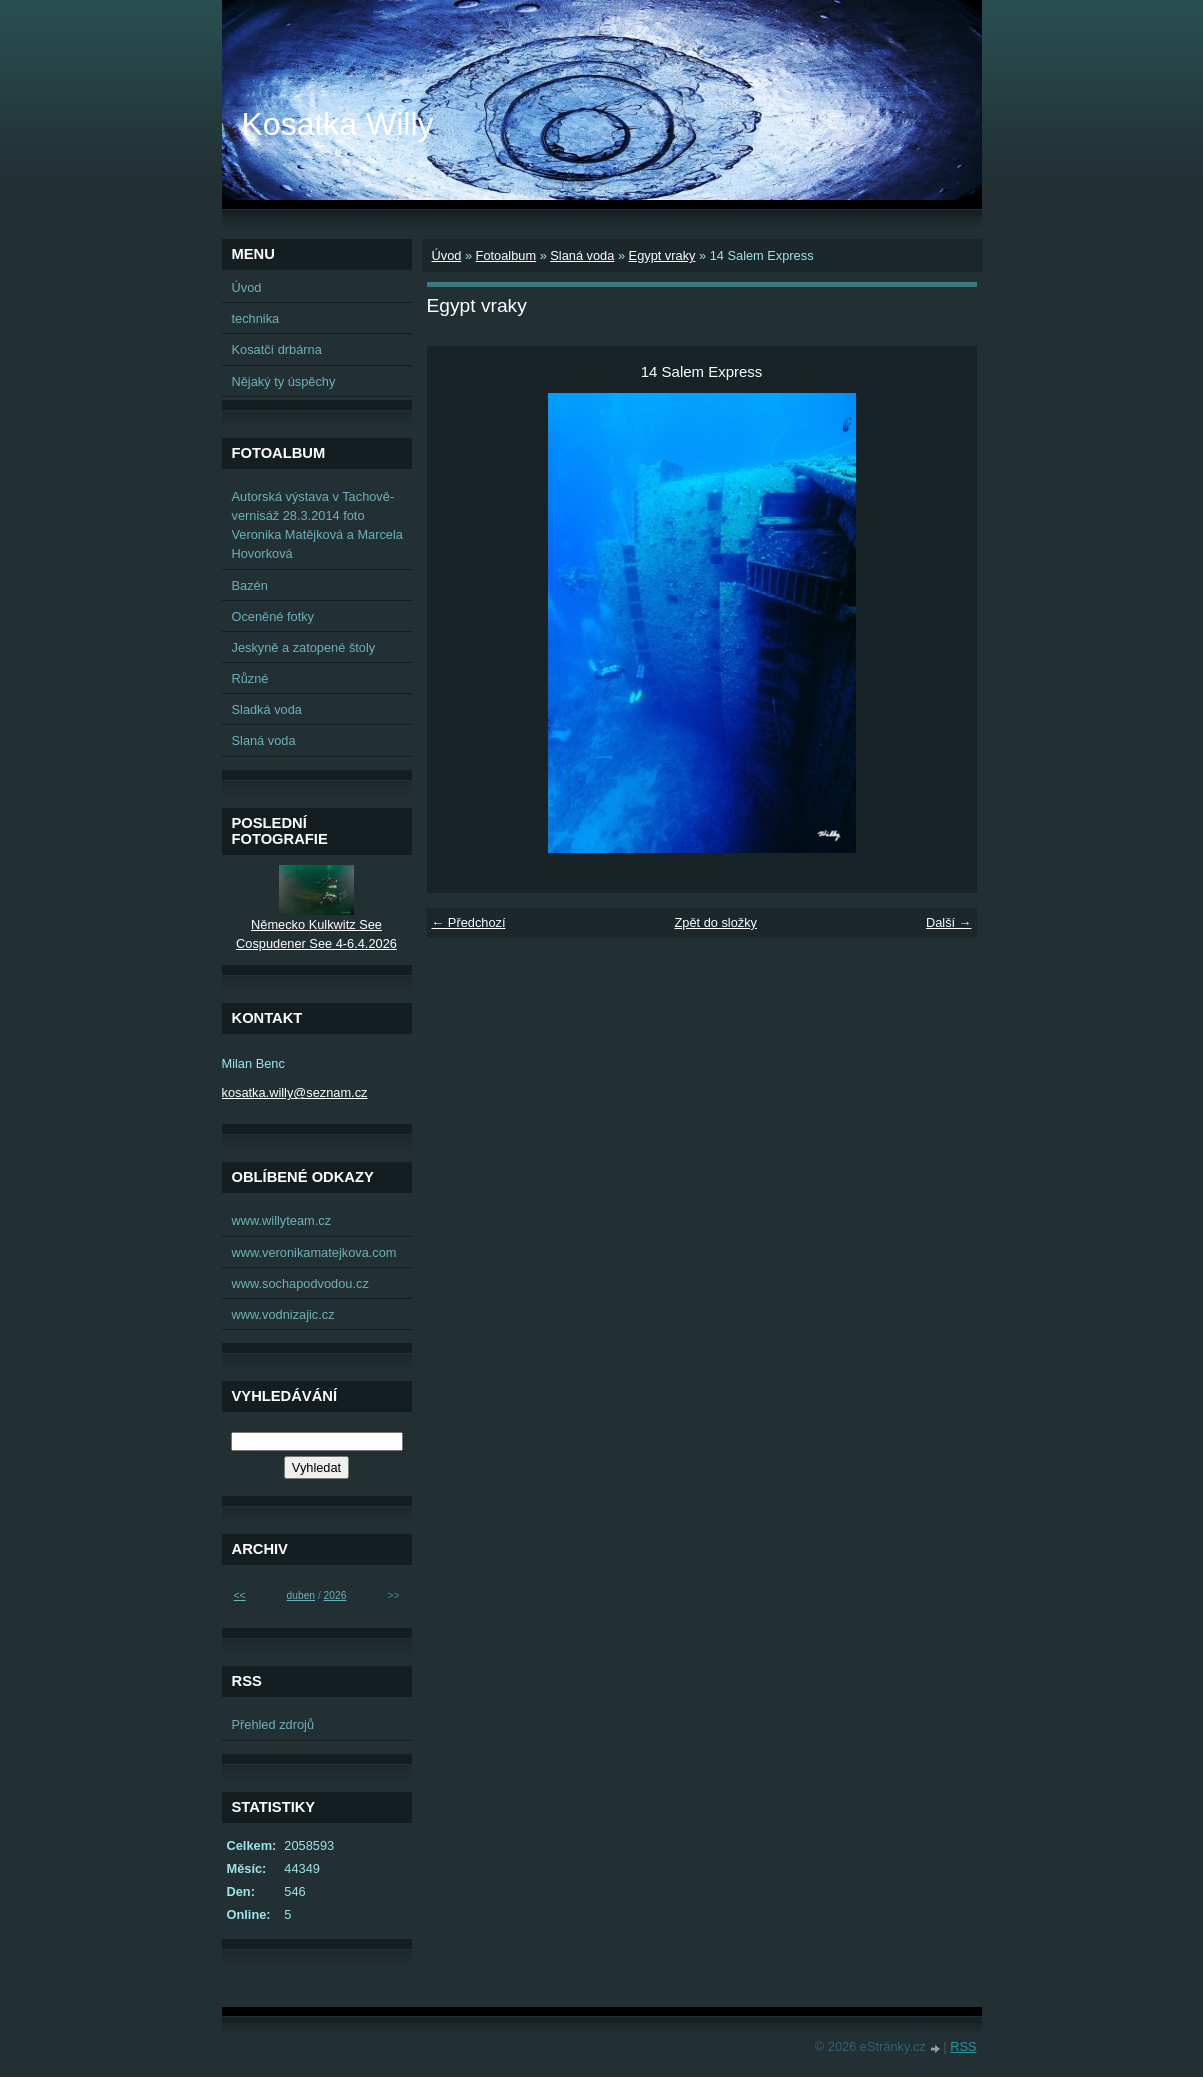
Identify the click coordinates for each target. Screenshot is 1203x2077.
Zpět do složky (715, 922)
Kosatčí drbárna (277, 349)
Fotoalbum (506, 255)
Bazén (250, 585)
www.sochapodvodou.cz (300, 1283)
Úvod (447, 255)
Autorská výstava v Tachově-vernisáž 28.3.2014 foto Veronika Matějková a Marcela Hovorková (317, 525)
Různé (250, 678)
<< (240, 1595)
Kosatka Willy (338, 124)
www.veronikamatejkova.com (314, 1252)
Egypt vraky (662, 255)
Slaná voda (582, 255)
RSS (963, 2046)
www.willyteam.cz (282, 1220)
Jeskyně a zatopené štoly (304, 647)
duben (301, 1595)
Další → (949, 922)
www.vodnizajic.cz (283, 1314)
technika (256, 318)
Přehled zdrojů (273, 1724)
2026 (335, 1595)
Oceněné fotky (273, 616)
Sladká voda (267, 709)
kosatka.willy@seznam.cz (295, 1092)
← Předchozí (469, 922)
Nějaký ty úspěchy (284, 381)
